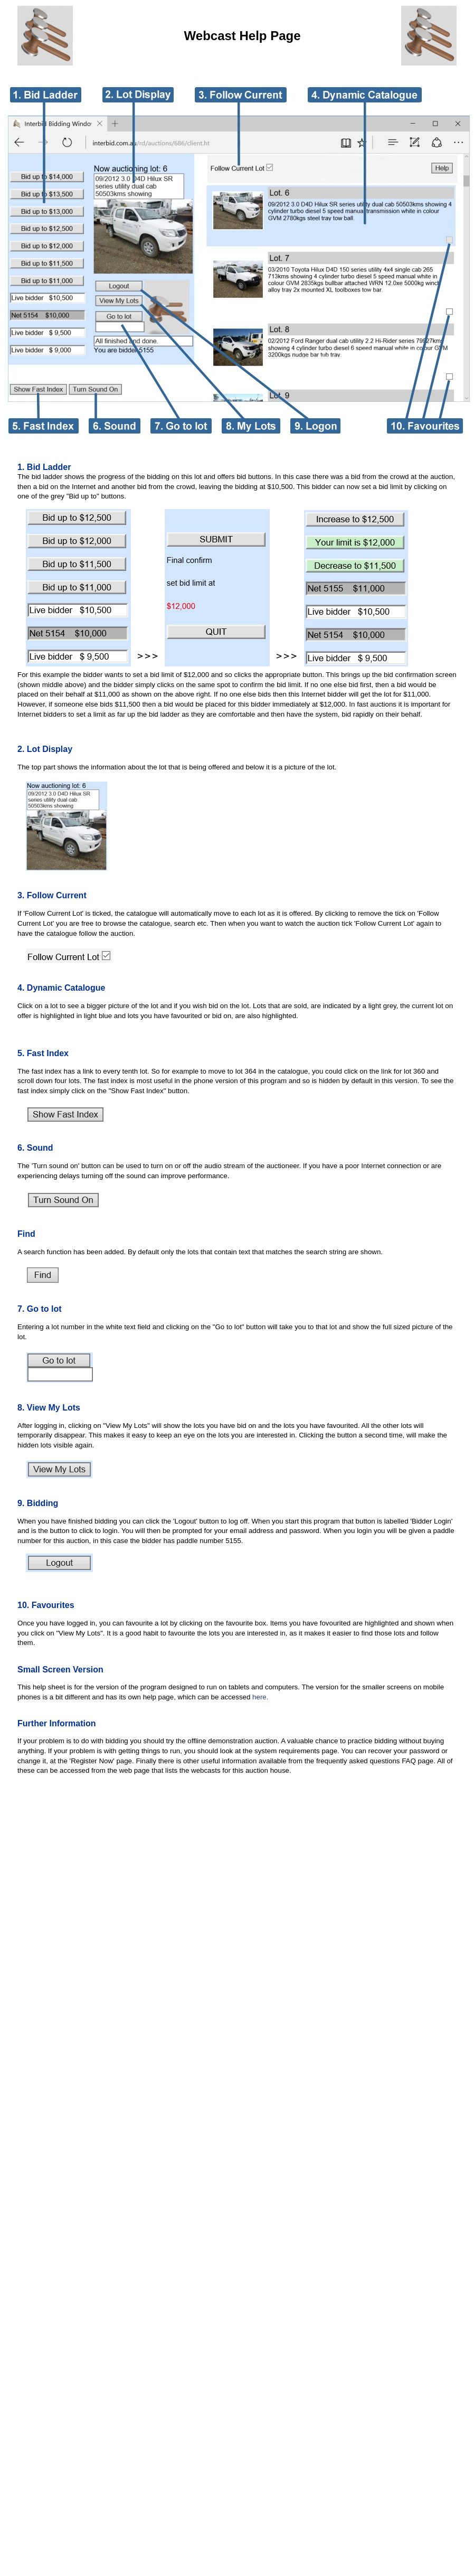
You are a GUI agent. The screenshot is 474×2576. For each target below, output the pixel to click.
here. (260, 1697)
